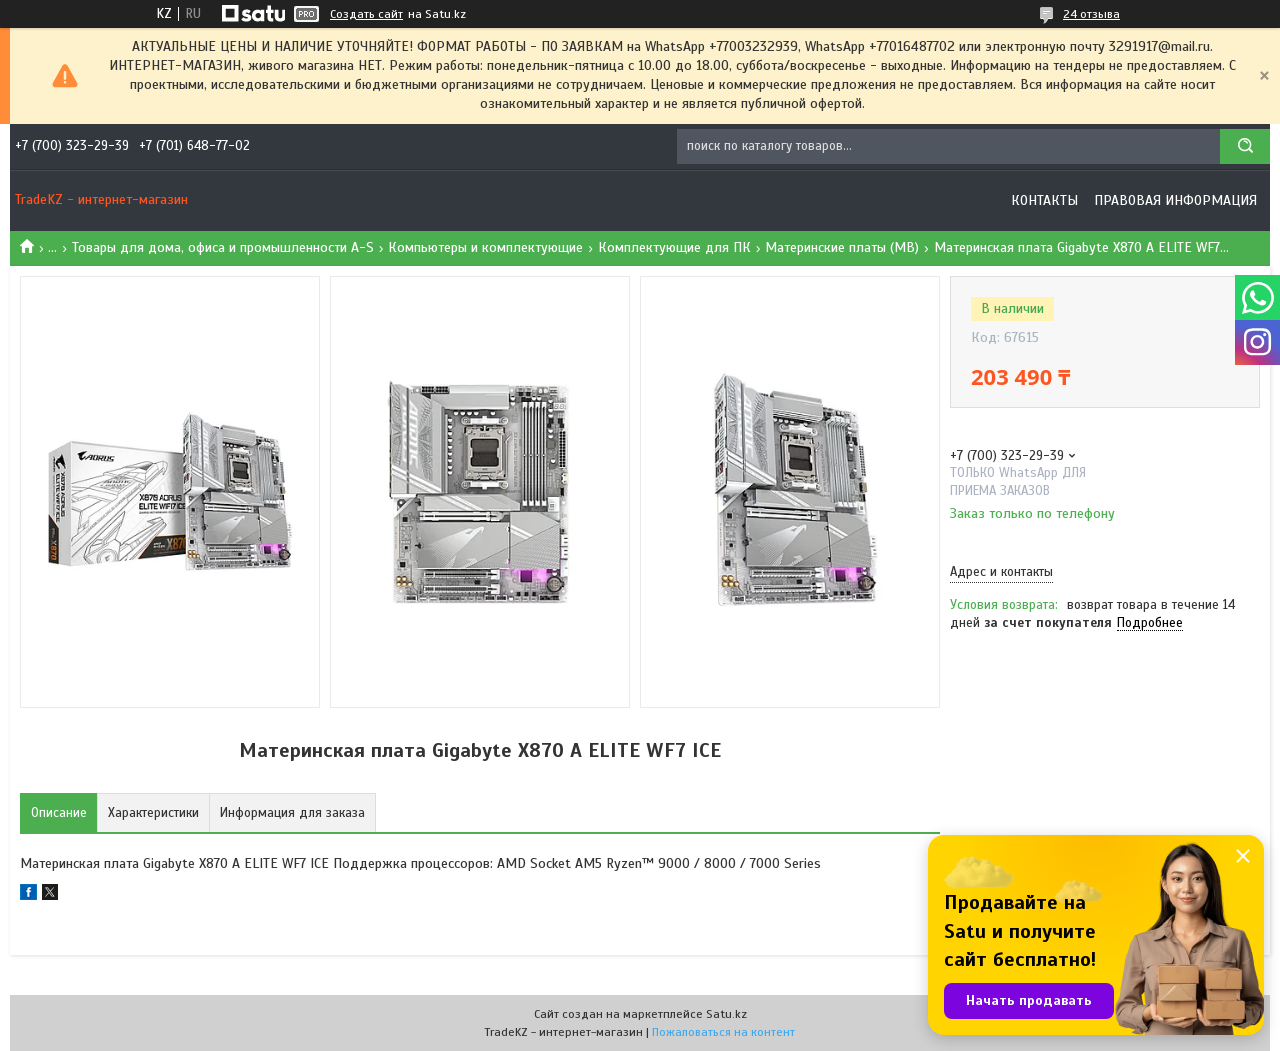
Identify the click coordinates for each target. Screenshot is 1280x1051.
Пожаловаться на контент (723, 1032)
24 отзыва (1091, 14)
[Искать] (1245, 146)
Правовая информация (1175, 200)
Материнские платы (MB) (842, 247)
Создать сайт (366, 14)
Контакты (1044, 200)
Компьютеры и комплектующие (485, 247)
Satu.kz (726, 1014)
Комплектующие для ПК (674, 247)
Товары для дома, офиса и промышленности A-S (223, 247)
